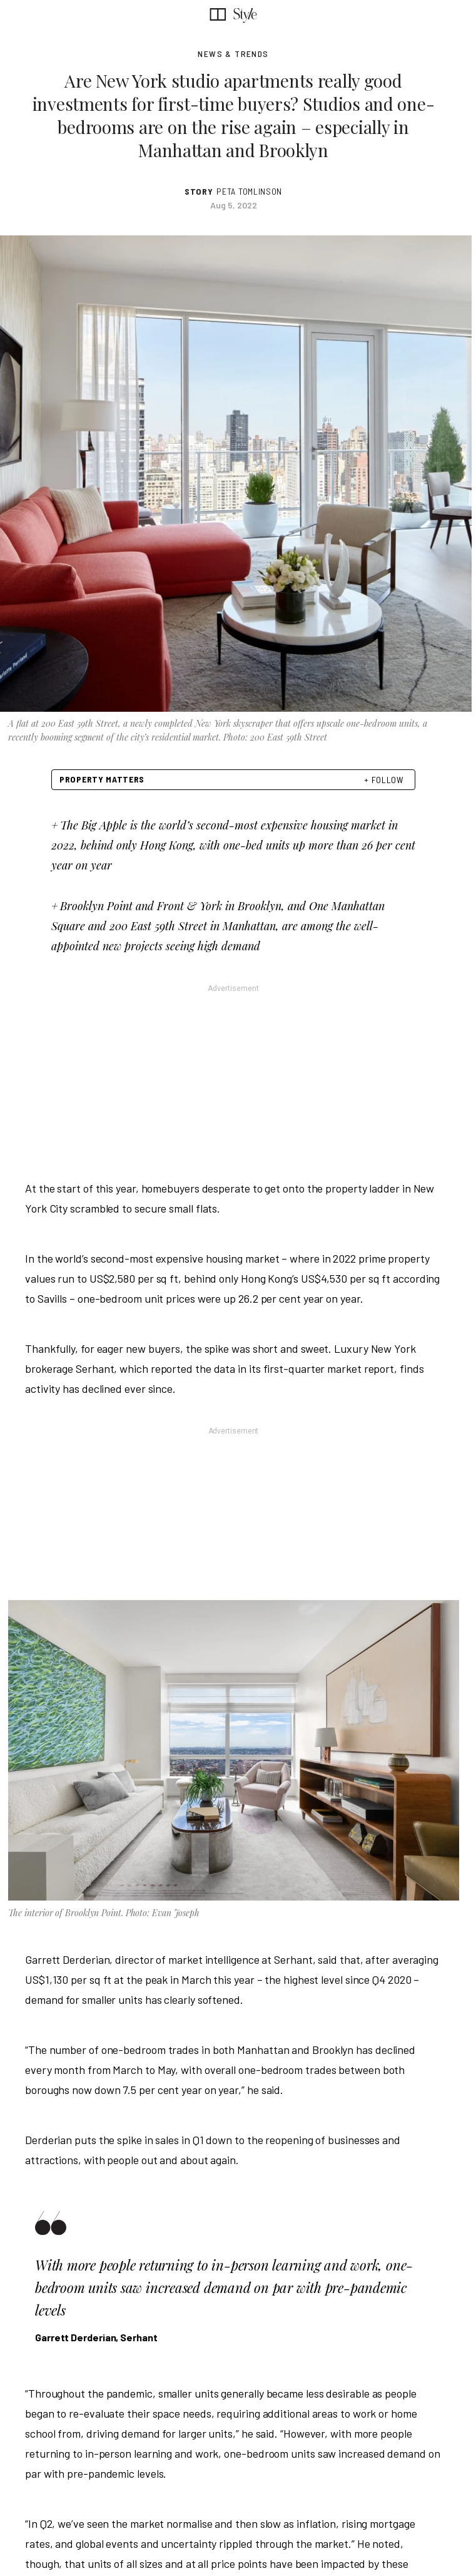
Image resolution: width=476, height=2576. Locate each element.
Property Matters (101, 779)
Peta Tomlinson (249, 191)
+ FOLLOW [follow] (384, 779)
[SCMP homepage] (218, 14)
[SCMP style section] (244, 14)
